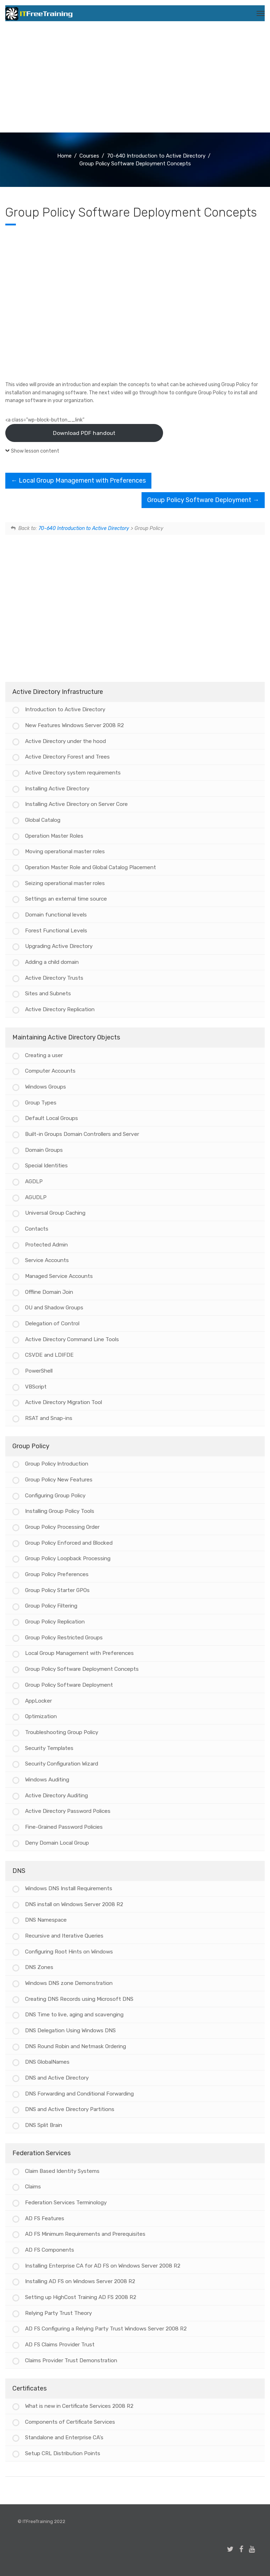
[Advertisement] (135, 79)
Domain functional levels (56, 915)
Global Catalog (42, 820)
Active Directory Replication (60, 1009)
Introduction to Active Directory (65, 709)
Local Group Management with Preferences (78, 480)
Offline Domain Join (49, 1292)
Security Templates (49, 1748)
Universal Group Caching (55, 1213)
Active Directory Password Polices (67, 1811)
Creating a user (44, 1055)
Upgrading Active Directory (58, 946)
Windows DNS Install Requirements (68, 1888)
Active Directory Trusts (54, 978)
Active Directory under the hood (65, 741)
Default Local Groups (51, 1118)
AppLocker (38, 1701)
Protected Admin (46, 1245)
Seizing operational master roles (65, 883)
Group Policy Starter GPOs (57, 1590)
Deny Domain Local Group (57, 1843)
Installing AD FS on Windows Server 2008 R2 (80, 2281)
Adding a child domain (52, 962)
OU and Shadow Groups (54, 1307)
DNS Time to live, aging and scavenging (74, 2014)
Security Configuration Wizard (61, 1764)
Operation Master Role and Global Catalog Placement (90, 867)
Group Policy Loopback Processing (67, 1558)
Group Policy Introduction (56, 1464)
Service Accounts (47, 1260)
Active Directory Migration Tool (63, 1402)
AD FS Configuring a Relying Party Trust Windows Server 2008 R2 (106, 2329)
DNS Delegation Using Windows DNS (70, 2030)
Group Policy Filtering (51, 1606)
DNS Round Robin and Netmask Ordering (75, 2046)
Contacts (36, 1229)
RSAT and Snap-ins (48, 1418)
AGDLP (34, 1181)
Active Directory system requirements (73, 773)
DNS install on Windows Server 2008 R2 (74, 1904)
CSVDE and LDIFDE (49, 1355)
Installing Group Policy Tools (59, 1511)
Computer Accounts (50, 1071)
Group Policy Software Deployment (203, 500)
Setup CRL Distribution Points (62, 2453)
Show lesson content (35, 451)
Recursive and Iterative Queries (64, 1936)
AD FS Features (44, 2218)
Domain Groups (44, 1150)
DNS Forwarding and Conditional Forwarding (79, 2094)
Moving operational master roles (65, 851)
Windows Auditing (47, 1779)
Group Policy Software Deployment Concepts (82, 1669)
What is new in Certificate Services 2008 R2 (79, 2406)
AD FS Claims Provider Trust (60, 2344)
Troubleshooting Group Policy (61, 1732)
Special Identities (46, 1165)
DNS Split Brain (43, 2125)
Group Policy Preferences (57, 1574)
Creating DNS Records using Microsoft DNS (79, 1999)
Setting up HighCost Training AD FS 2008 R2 (80, 2297)
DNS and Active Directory (57, 2078)
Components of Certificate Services (70, 2422)
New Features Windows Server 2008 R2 (74, 725)
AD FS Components (49, 2250)
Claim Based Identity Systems (62, 2171)
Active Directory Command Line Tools (72, 1339)
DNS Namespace (46, 1920)
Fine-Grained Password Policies (64, 1827)
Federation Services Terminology (66, 2202)
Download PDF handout (84, 433)
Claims (33, 2186)
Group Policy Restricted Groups (64, 1637)
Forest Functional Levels (56, 930)
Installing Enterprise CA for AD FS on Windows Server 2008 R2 (102, 2266)
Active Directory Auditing (56, 1795)
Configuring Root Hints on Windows (69, 1952)
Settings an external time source (66, 899)
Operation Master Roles (54, 836)
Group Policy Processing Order (62, 1527)
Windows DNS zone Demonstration (69, 1983)
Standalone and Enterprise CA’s (64, 2437)
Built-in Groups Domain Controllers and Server (82, 1134)
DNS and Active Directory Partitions (69, 2109)
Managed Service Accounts (59, 1276)
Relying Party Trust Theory (58, 2313)
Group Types (40, 1103)
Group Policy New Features (58, 1479)
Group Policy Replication (55, 1622)
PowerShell (39, 1371)
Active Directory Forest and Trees (67, 757)
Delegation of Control (52, 1323)
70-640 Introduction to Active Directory (83, 528)
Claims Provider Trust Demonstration (71, 2360)
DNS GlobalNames (47, 2062)
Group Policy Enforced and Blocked (69, 1543)
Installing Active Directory (57, 788)
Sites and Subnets (48, 993)
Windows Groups (45, 1087)
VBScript (36, 1387)
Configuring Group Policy (55, 1495)
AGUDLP (36, 1197)
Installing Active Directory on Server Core (76, 804)
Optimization (41, 1716)
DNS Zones (39, 1967)
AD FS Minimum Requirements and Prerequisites (85, 2234)
